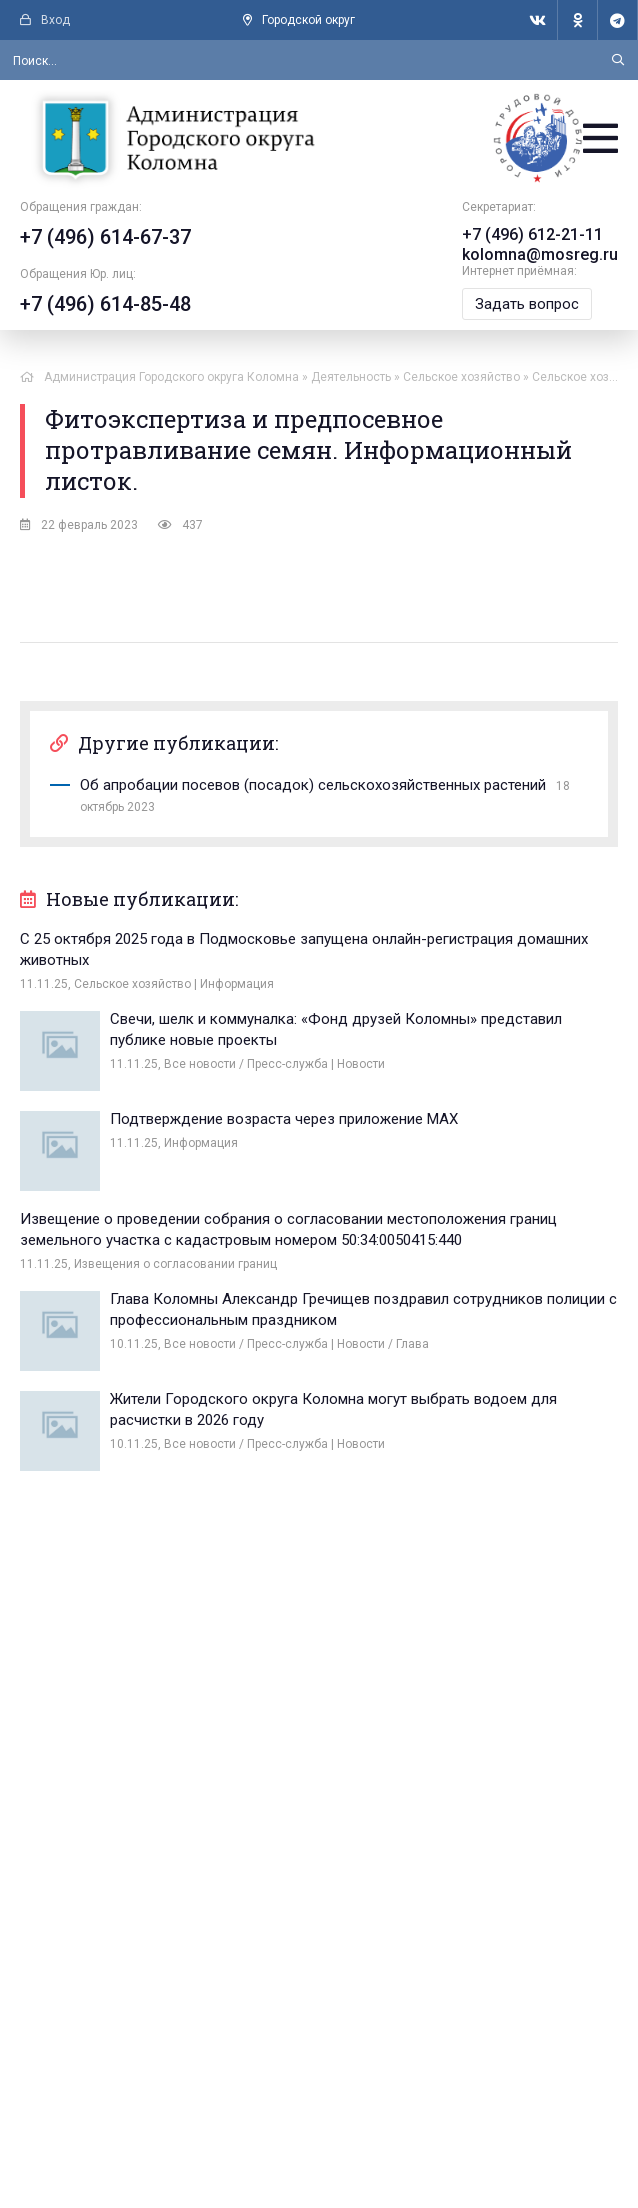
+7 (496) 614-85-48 (105, 304)
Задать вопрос (527, 304)
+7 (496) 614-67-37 (105, 237)
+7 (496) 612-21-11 (532, 234)
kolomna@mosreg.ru (540, 254)
